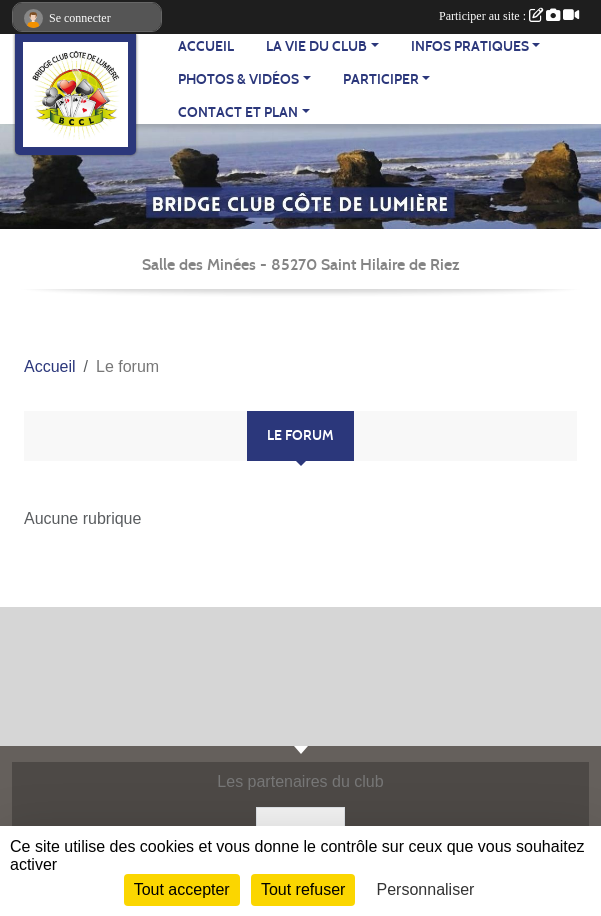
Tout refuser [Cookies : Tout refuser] (303, 889)
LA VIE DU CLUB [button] (316, 46)
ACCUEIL (206, 46)
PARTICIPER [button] (381, 79)
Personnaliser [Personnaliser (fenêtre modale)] (426, 889)
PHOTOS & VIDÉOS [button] (238, 79)
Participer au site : (509, 16)
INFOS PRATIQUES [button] (470, 46)
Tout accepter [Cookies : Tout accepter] (182, 889)
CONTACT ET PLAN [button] (238, 112)
